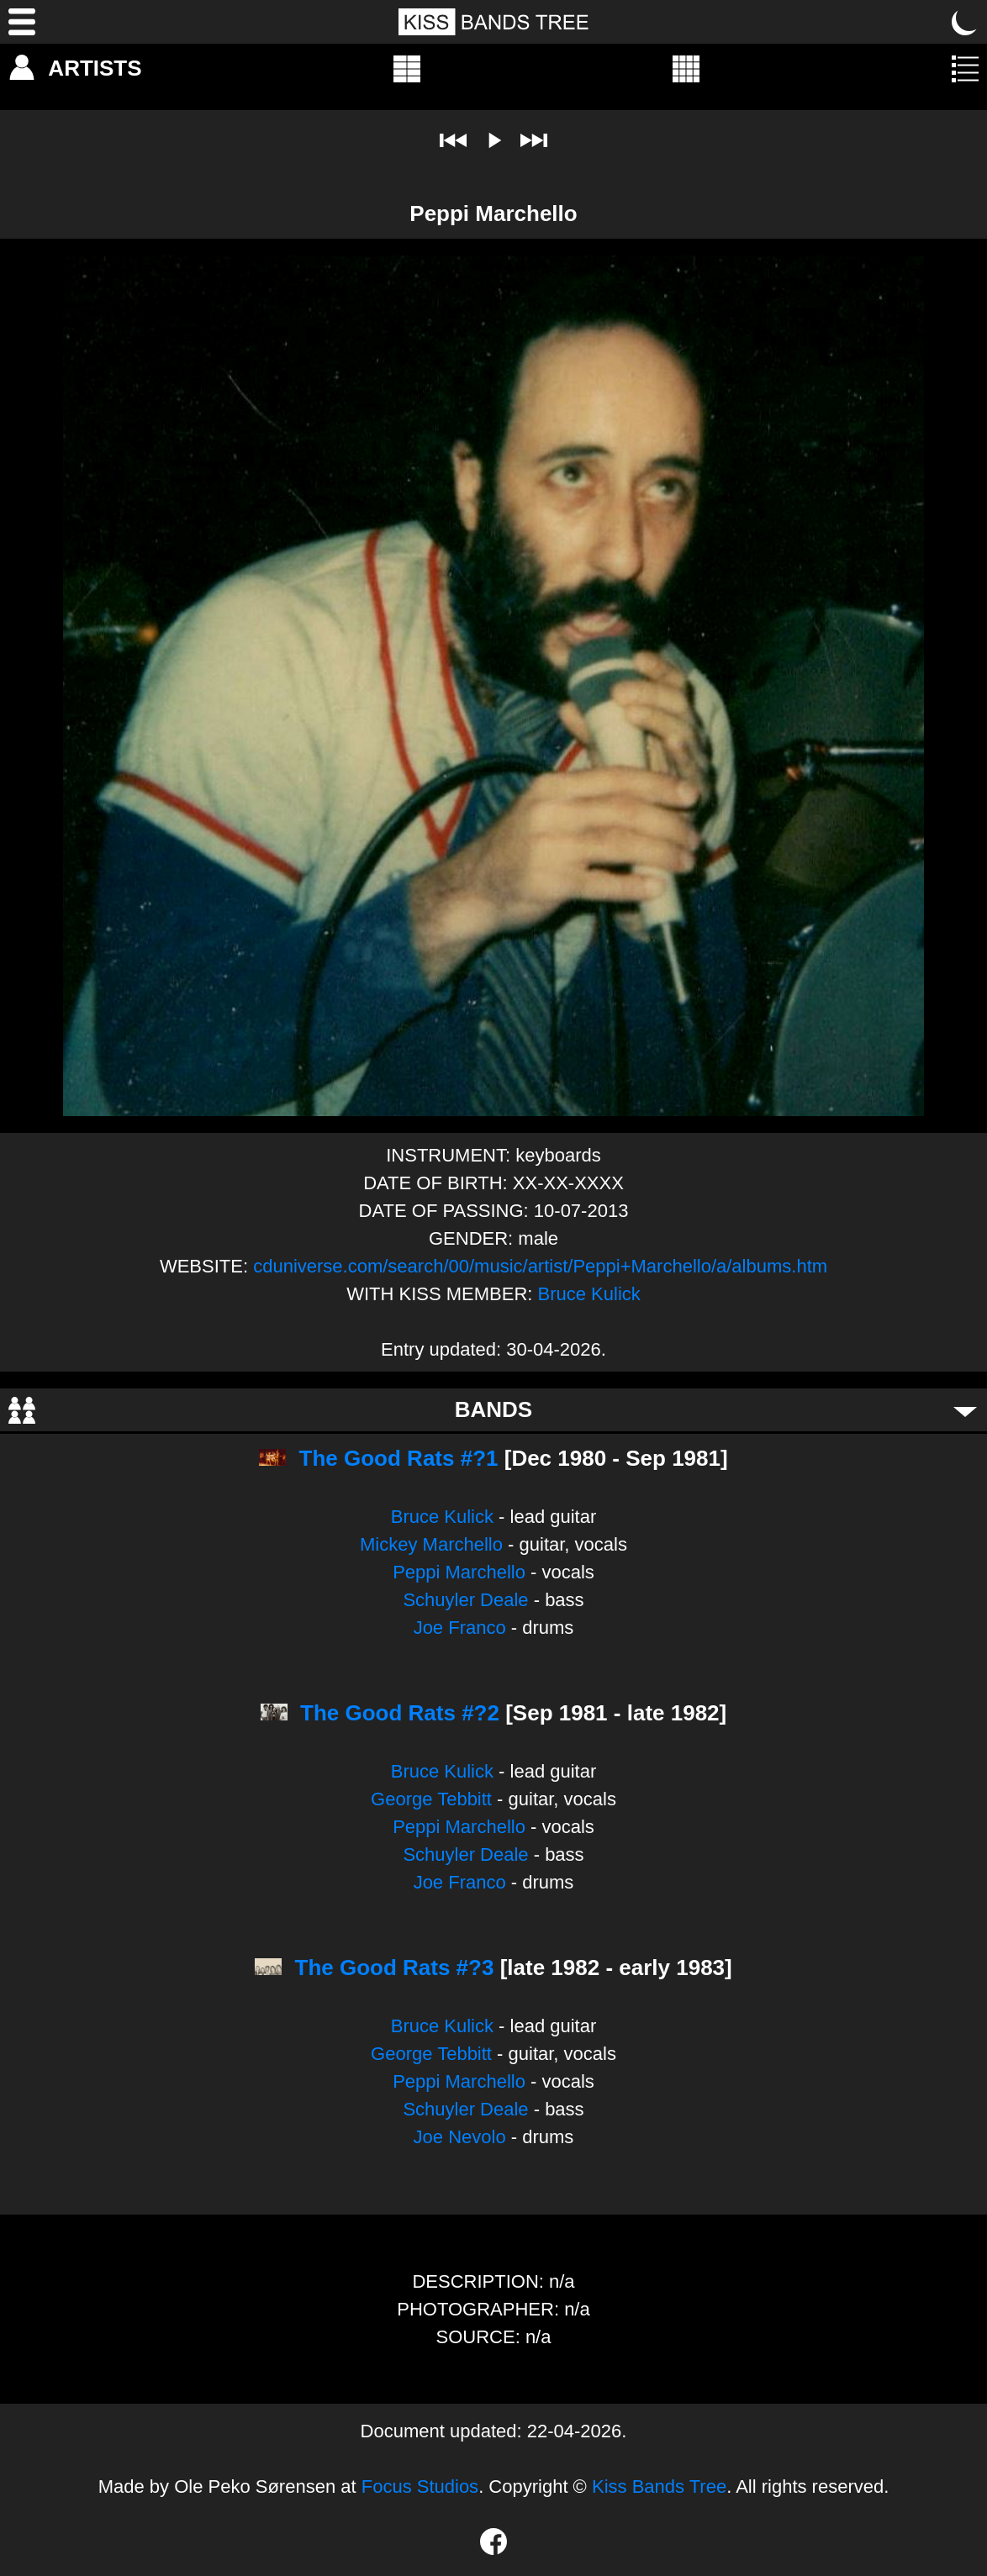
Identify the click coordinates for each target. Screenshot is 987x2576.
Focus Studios (420, 2486)
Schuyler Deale (465, 1599)
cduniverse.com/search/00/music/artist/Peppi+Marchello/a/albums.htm (540, 1266)
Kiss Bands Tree (659, 2486)
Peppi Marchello (459, 1572)
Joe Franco (460, 1627)
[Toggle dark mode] (965, 21)
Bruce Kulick (589, 1293)
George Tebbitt (431, 1799)
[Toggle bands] (965, 1410)
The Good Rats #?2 (399, 1712)
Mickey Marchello (431, 1544)
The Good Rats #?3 (394, 1967)
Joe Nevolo (460, 2136)
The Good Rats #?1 (399, 1458)
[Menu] (21, 21)
